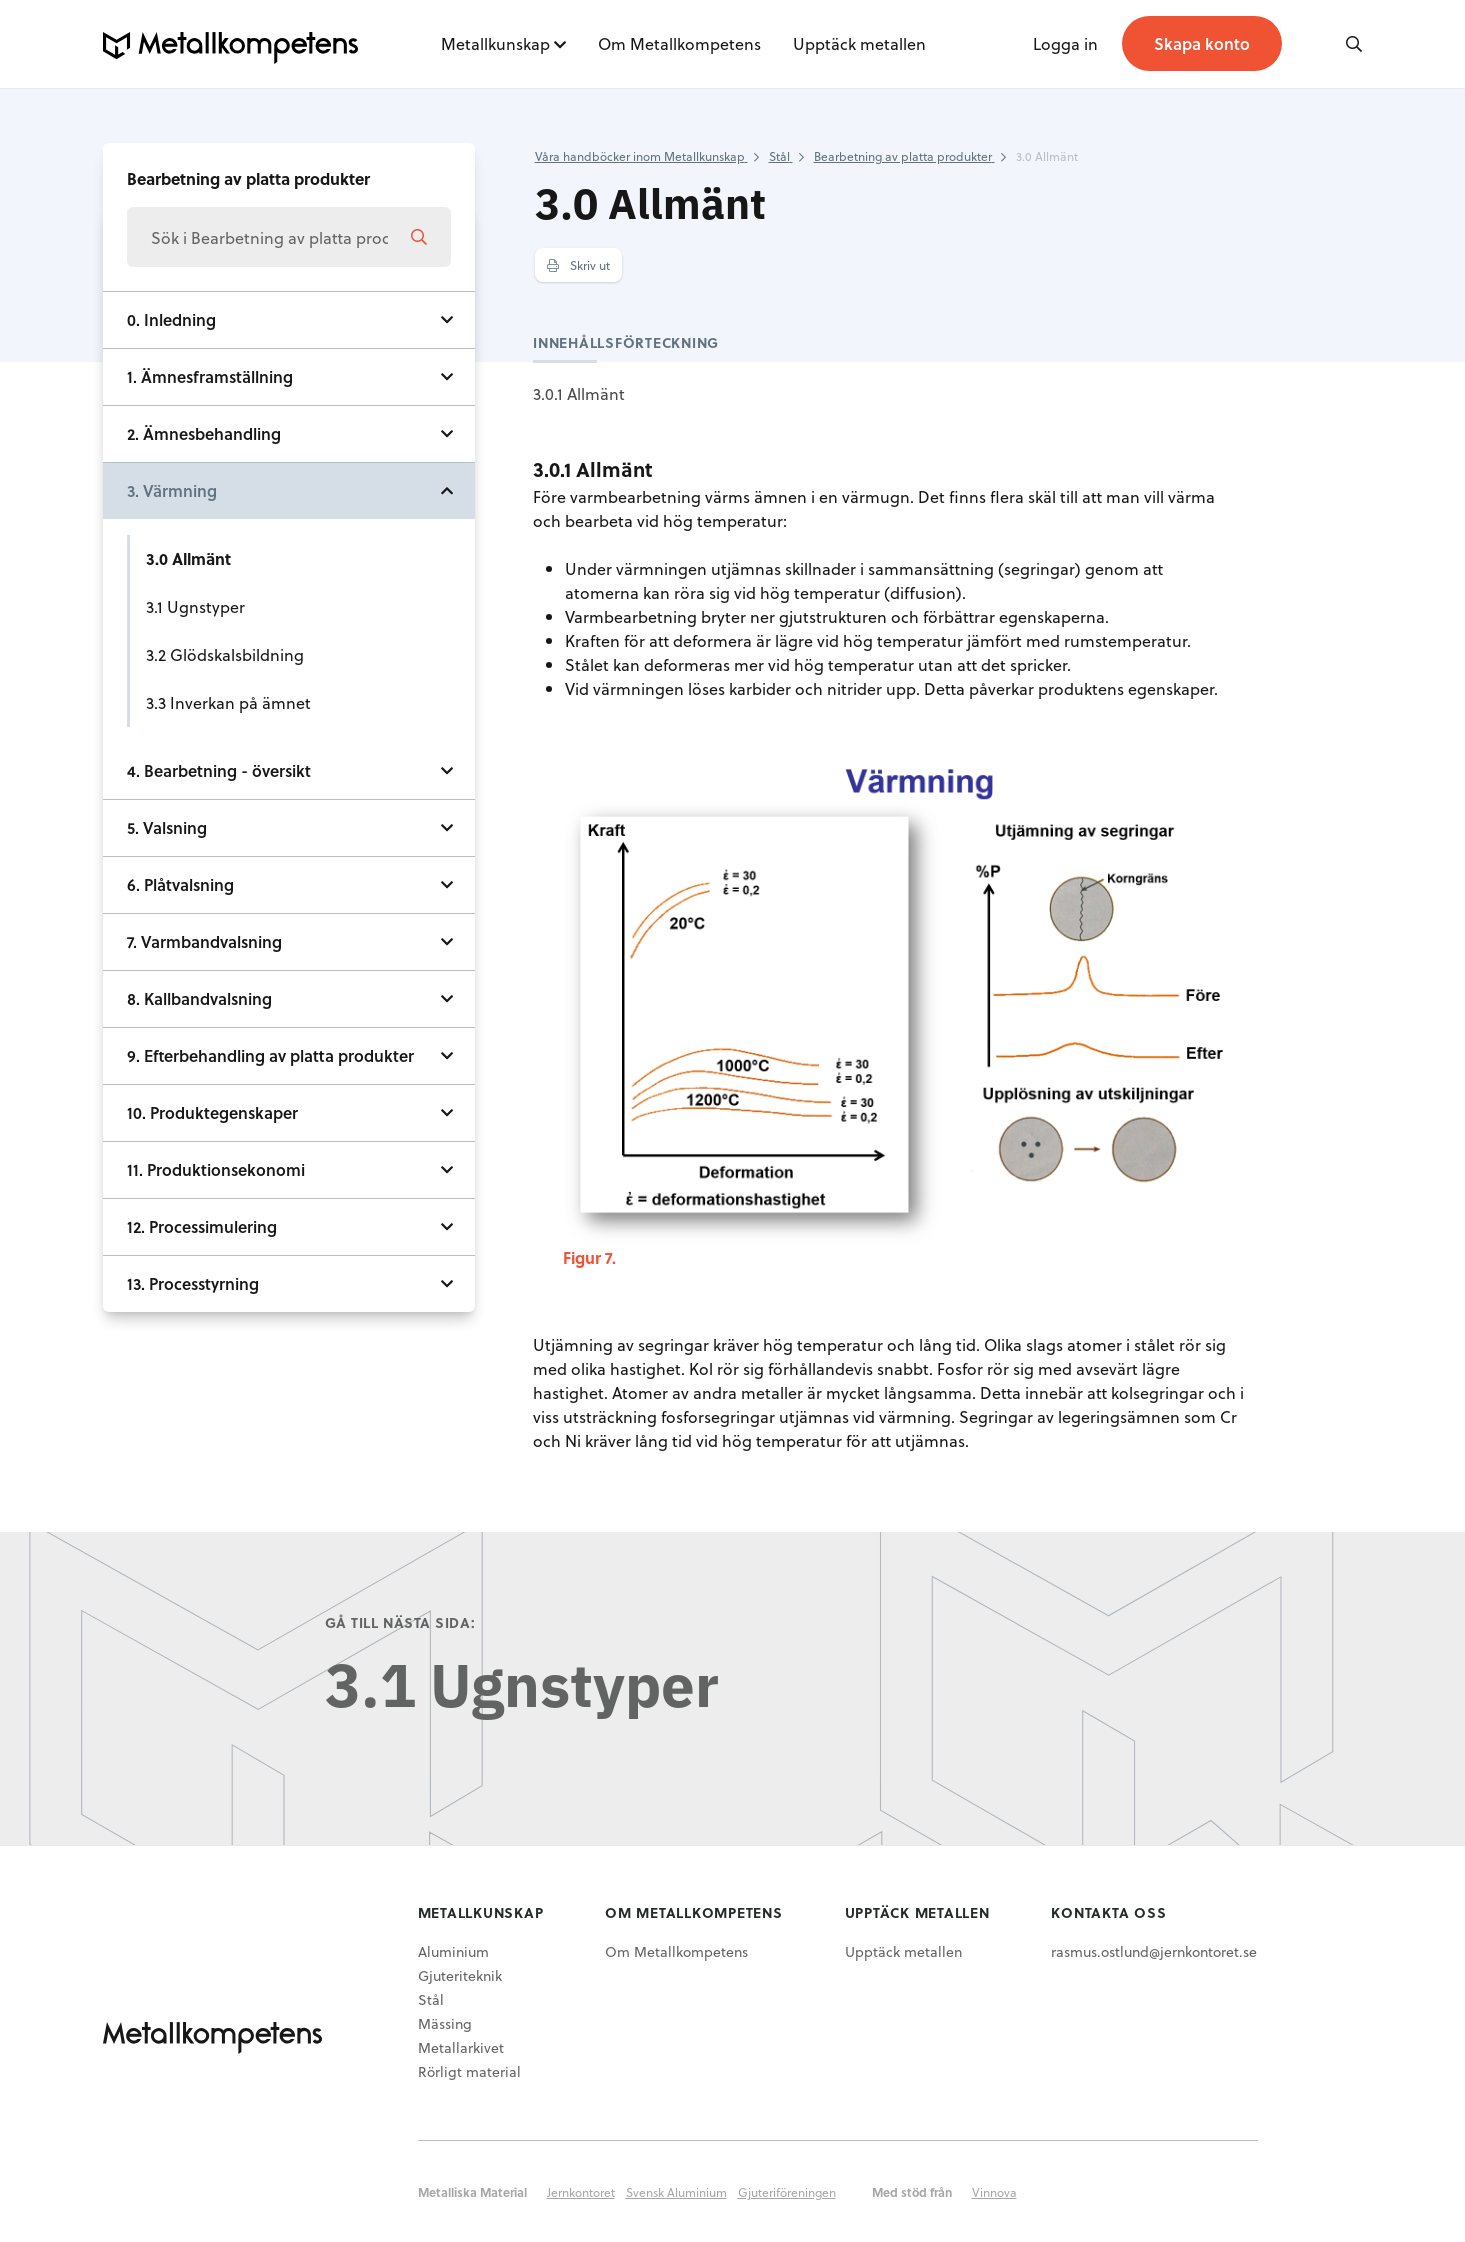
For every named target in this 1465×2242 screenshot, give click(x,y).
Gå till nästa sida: (400, 1622)
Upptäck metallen (859, 43)
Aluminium (453, 1951)
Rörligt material (469, 2071)
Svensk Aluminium (676, 2192)
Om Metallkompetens (679, 43)
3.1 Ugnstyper (195, 606)
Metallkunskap (495, 43)
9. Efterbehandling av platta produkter (270, 1055)
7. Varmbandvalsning (204, 941)
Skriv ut (578, 265)
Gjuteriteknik (460, 1975)
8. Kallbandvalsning (199, 998)
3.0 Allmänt (188, 558)
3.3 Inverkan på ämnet (228, 702)
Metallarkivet (461, 2047)
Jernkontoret (581, 2192)
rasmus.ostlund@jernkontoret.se (1154, 1951)
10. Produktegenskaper (212, 1112)
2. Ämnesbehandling (204, 433)
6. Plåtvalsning (180, 884)
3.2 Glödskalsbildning (225, 654)
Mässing (445, 2023)
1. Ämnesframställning (210, 376)
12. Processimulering (202, 1226)
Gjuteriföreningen (787, 2192)
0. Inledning (171, 319)
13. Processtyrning (193, 1283)
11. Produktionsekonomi (216, 1169)
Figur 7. (589, 1257)
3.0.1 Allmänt (579, 393)
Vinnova (994, 2192)
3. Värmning (172, 490)
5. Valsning (167, 827)
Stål (431, 1999)
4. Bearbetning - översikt (219, 770)
